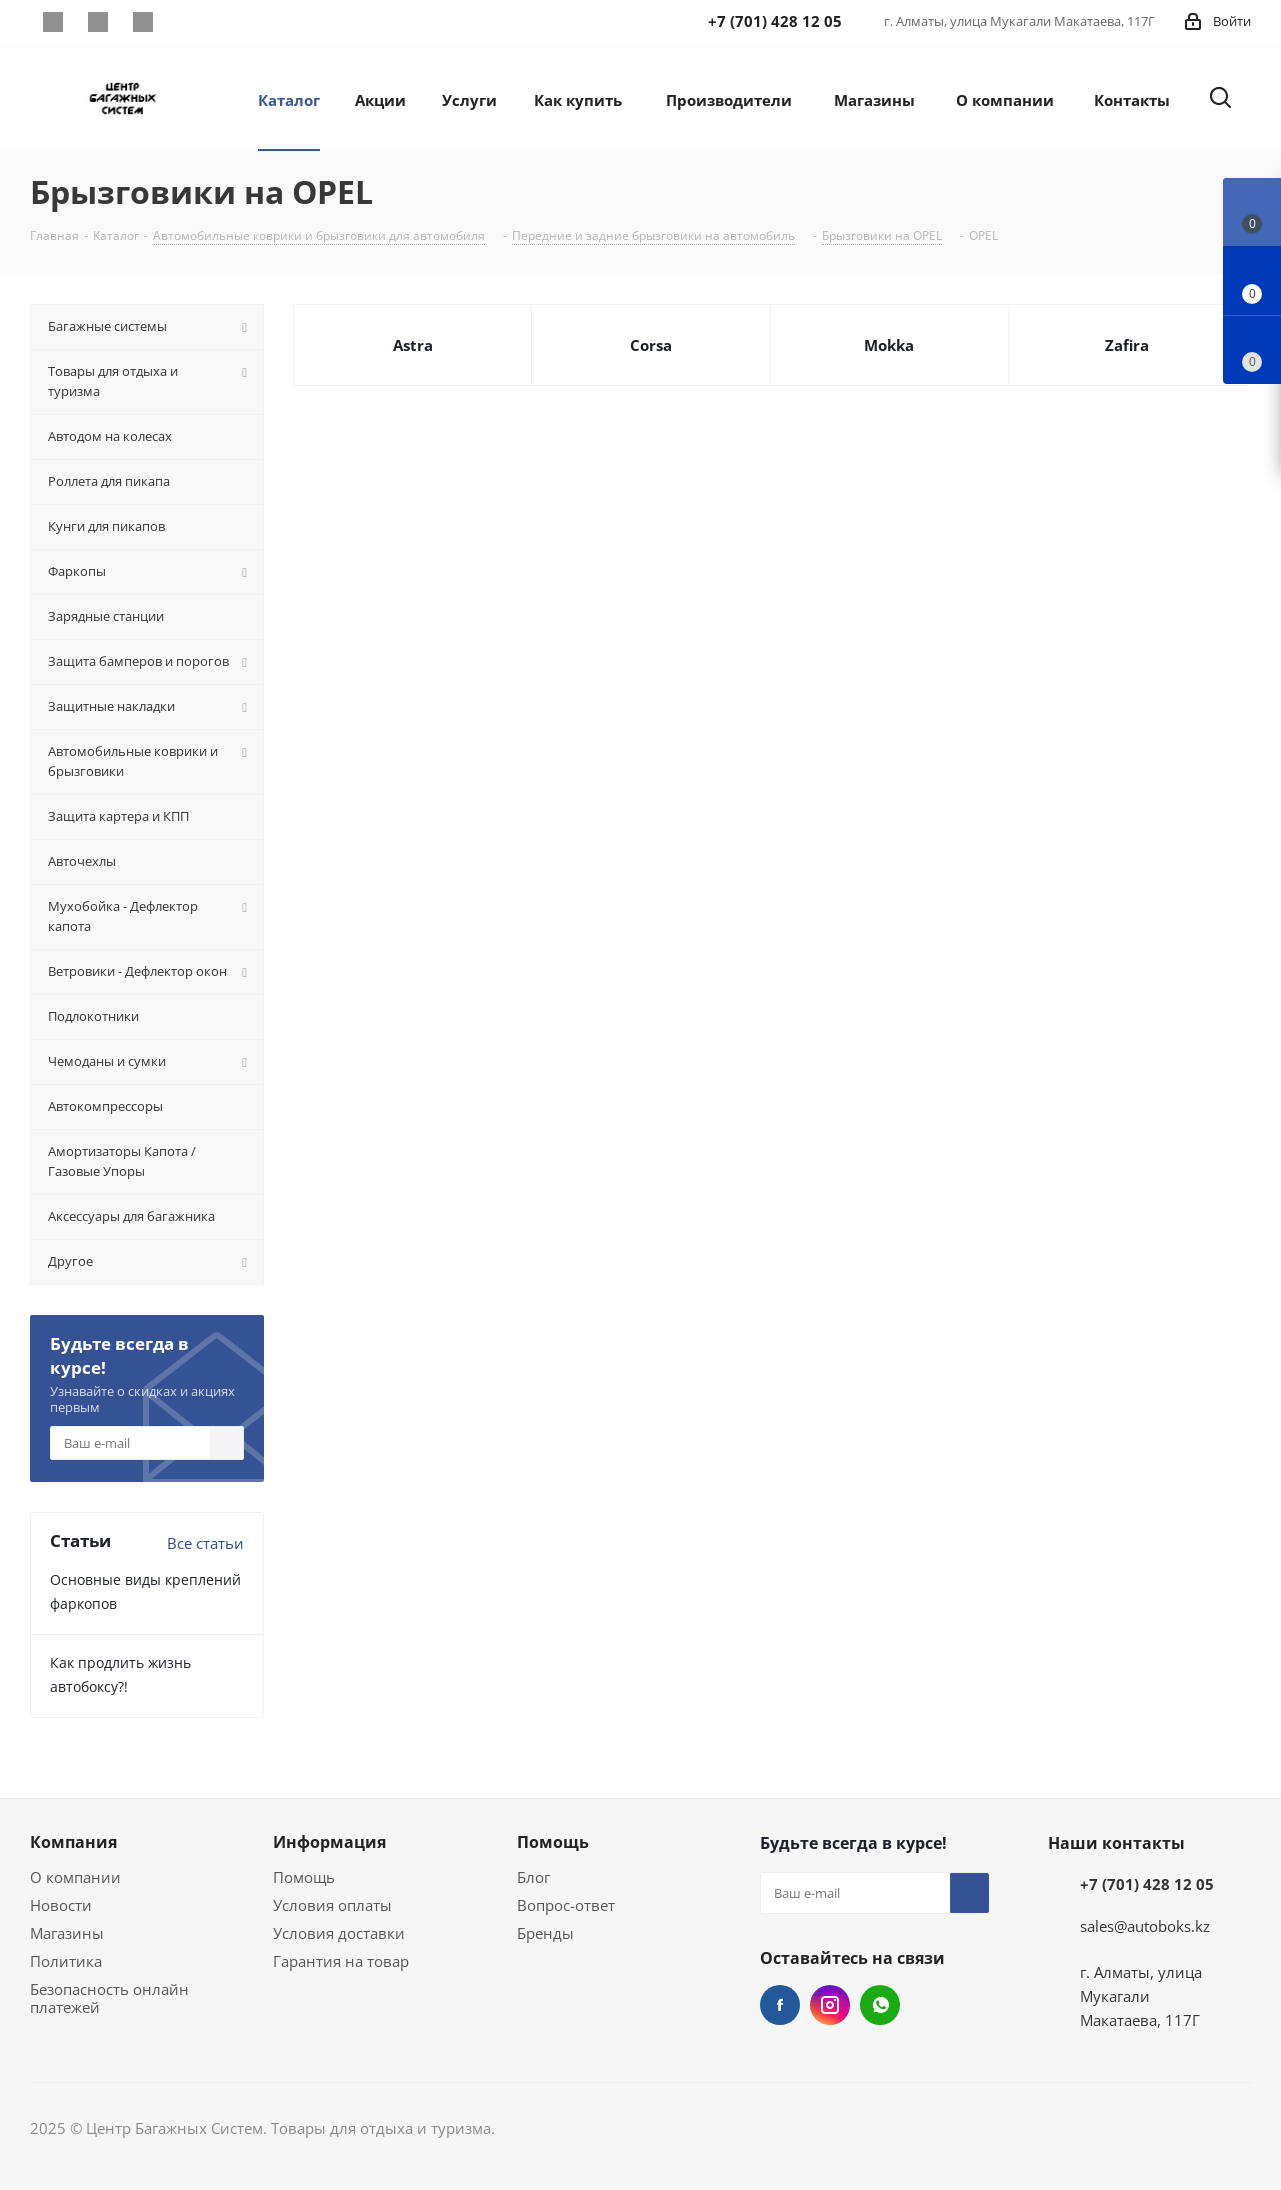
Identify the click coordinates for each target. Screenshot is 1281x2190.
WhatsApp (142, 22)
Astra (413, 345)
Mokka (889, 345)
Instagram (97, 22)
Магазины (67, 1933)
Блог (533, 1877)
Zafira (1127, 345)
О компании (75, 1877)
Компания (73, 1842)
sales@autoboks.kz (1145, 1926)
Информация (329, 1842)
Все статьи (205, 1543)
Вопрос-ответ (566, 1905)
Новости (61, 1905)
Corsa (651, 345)
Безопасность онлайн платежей (109, 1998)
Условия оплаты (332, 1905)
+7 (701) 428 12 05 (1147, 1884)
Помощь (304, 1877)
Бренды (545, 1933)
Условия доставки (339, 1933)
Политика (66, 1961)
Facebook (52, 22)
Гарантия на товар (341, 1961)
